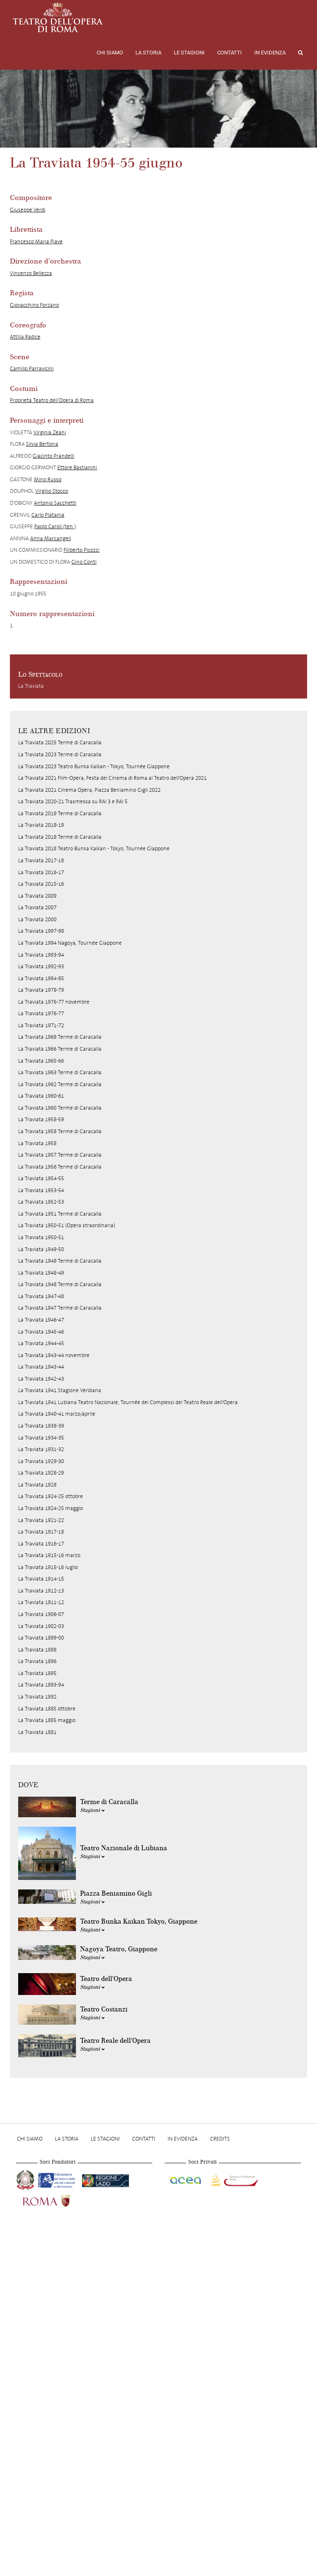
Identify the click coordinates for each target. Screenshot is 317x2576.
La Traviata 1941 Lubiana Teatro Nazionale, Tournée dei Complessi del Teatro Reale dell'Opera (128, 1402)
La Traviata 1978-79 (41, 989)
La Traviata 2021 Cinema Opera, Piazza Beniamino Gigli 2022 (89, 789)
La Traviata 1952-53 (41, 1201)
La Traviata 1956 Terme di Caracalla (60, 1166)
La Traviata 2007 (37, 907)
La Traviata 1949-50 (41, 1249)
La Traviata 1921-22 (41, 1520)
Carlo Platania (47, 514)
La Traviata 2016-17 (41, 872)
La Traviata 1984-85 (41, 978)
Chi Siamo (110, 52)
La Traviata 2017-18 (41, 860)
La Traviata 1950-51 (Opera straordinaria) (66, 1225)
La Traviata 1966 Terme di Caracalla (60, 1048)
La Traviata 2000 (37, 919)
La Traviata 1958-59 (41, 1119)
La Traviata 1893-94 (41, 1684)
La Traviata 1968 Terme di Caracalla (60, 1036)
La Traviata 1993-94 (41, 954)
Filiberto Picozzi (81, 549)
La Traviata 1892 (37, 1696)
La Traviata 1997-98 (41, 930)
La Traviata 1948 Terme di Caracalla (60, 1284)
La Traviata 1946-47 (41, 1319)
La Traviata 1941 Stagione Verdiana (59, 1390)
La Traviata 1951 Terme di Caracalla (60, 1213)
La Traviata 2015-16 (41, 883)
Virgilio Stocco (51, 490)
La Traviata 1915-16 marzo (49, 1555)
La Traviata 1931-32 (41, 1449)
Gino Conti (84, 561)
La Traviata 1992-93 (41, 966)
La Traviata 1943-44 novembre (54, 1355)
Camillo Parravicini (32, 368)
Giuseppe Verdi (27, 209)
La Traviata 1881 (37, 1732)
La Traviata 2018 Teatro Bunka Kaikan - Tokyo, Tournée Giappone (94, 848)
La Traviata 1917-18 (41, 1531)
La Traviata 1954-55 (41, 1178)
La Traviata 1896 (37, 1661)
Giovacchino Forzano (34, 304)
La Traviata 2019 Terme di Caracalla (60, 813)
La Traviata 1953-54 (41, 1190)
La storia (148, 52)
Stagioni (92, 1810)
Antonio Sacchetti (55, 502)
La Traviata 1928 (37, 1484)
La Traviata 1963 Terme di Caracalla (60, 1072)
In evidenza (270, 52)
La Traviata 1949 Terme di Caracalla (60, 1260)
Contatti (229, 52)
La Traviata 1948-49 (41, 1272)
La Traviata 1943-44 (41, 1366)
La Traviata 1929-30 (41, 1461)
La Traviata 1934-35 (41, 1437)
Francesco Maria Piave (36, 241)
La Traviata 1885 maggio (47, 1720)
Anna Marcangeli (50, 538)
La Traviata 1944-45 (41, 1343)
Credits (220, 2138)
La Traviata (31, 685)
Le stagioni (189, 52)
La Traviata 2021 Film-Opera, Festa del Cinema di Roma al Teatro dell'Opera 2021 (112, 777)
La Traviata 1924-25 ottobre (50, 1496)
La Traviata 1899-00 (41, 1637)
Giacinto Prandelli (53, 455)
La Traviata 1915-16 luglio (48, 1567)
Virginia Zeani (49, 432)
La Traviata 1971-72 (41, 1025)
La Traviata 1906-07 (41, 1614)
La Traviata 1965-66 (41, 1060)
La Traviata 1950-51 (41, 1237)
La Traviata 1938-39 (41, 1425)
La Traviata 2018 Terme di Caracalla (60, 836)
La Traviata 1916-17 (41, 1543)
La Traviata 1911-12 (41, 1602)
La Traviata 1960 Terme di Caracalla (60, 1107)
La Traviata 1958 (37, 1143)
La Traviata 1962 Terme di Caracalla (60, 1084)
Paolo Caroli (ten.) (55, 526)
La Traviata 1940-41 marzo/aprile (56, 1413)
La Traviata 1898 (37, 1649)
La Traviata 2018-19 (41, 824)
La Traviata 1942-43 (41, 1378)
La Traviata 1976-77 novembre (54, 1001)
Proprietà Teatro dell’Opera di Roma (52, 400)
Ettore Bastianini (77, 467)
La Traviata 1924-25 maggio (50, 1508)
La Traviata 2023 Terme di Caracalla (60, 754)
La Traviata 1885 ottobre (47, 1708)
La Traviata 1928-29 (41, 1472)
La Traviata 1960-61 (41, 1095)
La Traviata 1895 (37, 1673)
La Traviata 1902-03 (41, 1626)
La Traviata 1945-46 (41, 1331)
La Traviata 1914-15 (41, 1578)
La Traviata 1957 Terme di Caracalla (60, 1154)
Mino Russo (48, 479)
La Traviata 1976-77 (41, 1013)
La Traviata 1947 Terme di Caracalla (60, 1307)
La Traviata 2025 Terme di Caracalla (60, 742)
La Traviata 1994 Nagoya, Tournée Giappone (70, 942)
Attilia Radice (25, 336)
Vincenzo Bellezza (31, 273)
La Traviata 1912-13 (41, 1590)
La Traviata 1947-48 (41, 1296)
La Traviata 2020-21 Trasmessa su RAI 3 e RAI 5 (73, 801)
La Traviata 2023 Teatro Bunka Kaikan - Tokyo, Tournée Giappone (94, 766)
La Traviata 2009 (37, 895)
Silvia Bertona (42, 443)
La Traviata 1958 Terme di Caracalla (60, 1131)
